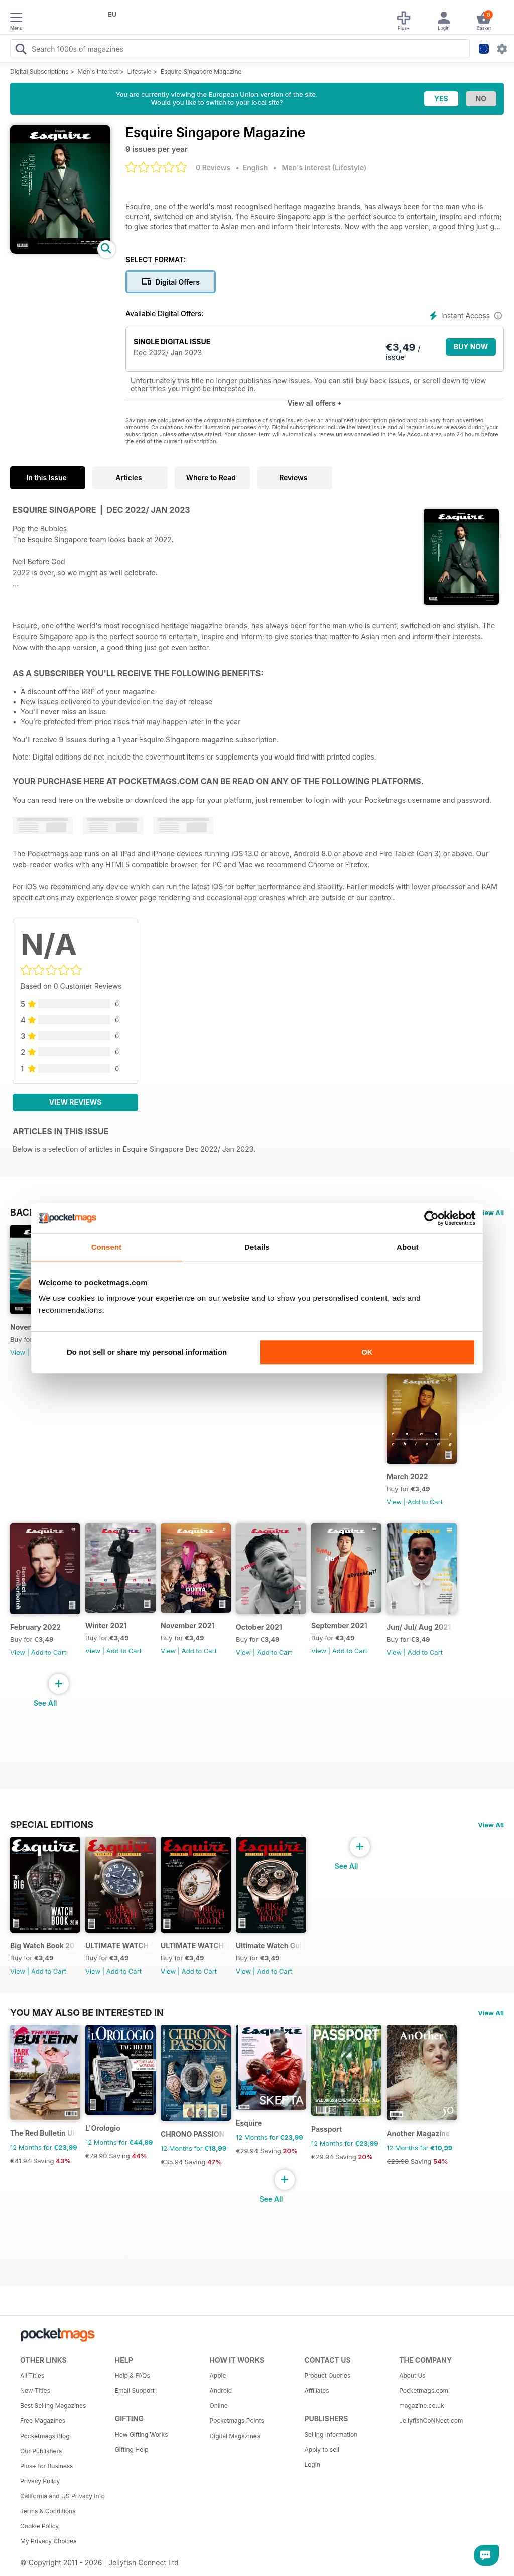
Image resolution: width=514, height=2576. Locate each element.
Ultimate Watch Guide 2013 (269, 1945)
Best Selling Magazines (53, 2405)
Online (219, 2405)
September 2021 (339, 1625)
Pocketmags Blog (45, 2436)
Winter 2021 (106, 1625)
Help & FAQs (132, 2375)
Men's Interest (98, 71)
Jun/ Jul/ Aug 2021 (419, 1627)
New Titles (35, 2390)
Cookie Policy (39, 2526)
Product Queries (327, 2375)
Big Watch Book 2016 (43, 1945)
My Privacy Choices (48, 2541)
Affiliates (316, 2390)
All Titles (32, 2375)
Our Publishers (41, 2451)
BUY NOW (471, 346)
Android (221, 2390)
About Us (412, 2375)
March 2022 (407, 1476)
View (17, 1352)
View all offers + (314, 403)
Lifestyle (139, 71)
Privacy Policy (40, 2481)
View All (491, 1212)
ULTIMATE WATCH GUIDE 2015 (118, 1945)
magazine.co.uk (421, 2405)
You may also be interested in (87, 2012)
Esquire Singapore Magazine (201, 71)
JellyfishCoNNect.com (431, 2421)
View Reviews (75, 1102)
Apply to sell (321, 2449)
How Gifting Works (141, 2434)
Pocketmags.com (423, 2390)
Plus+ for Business (46, 2466)
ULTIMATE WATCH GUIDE (194, 1945)
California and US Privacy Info (62, 2496)
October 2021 (259, 1627)
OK (367, 1352)
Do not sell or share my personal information (147, 1352)
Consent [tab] (106, 1247)
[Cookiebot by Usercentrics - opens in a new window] (431, 1218)
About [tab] (408, 1247)
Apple (218, 2375)
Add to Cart (425, 1502)
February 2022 (35, 1627)
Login (312, 2464)
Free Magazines (42, 2421)
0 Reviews (213, 167)
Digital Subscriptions (39, 71)
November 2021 (188, 1625)
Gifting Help (132, 2449)
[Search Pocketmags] (20, 50)
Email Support (135, 2390)
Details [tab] (257, 1247)
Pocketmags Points (237, 2421)
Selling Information (330, 2434)
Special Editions (51, 1824)
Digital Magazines (235, 2436)
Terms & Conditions (48, 2511)
